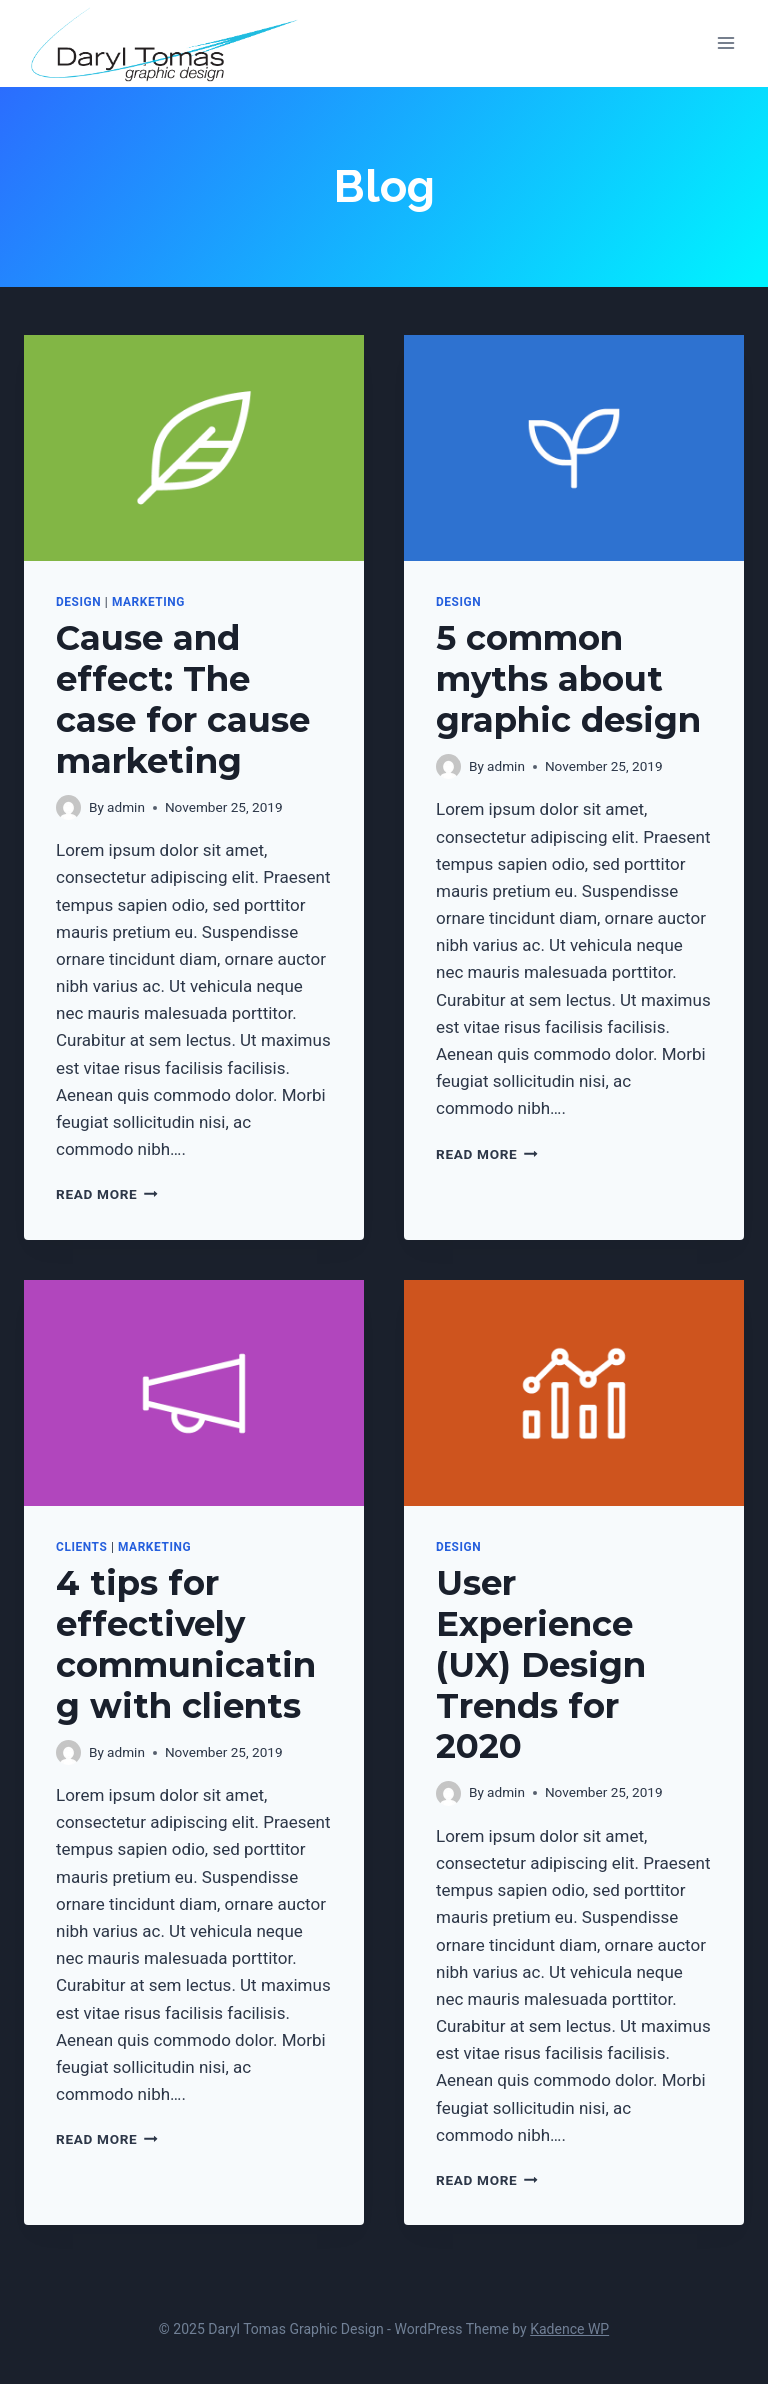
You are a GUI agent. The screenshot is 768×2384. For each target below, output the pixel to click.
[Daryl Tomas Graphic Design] (165, 43)
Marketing (148, 602)
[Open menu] (725, 43)
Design (78, 602)
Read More (107, 1194)
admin (126, 807)
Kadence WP (569, 2329)
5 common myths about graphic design (568, 679)
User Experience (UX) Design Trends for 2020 (541, 1664)
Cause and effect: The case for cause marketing (183, 699)
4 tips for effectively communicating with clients (186, 1644)
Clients (81, 1547)
